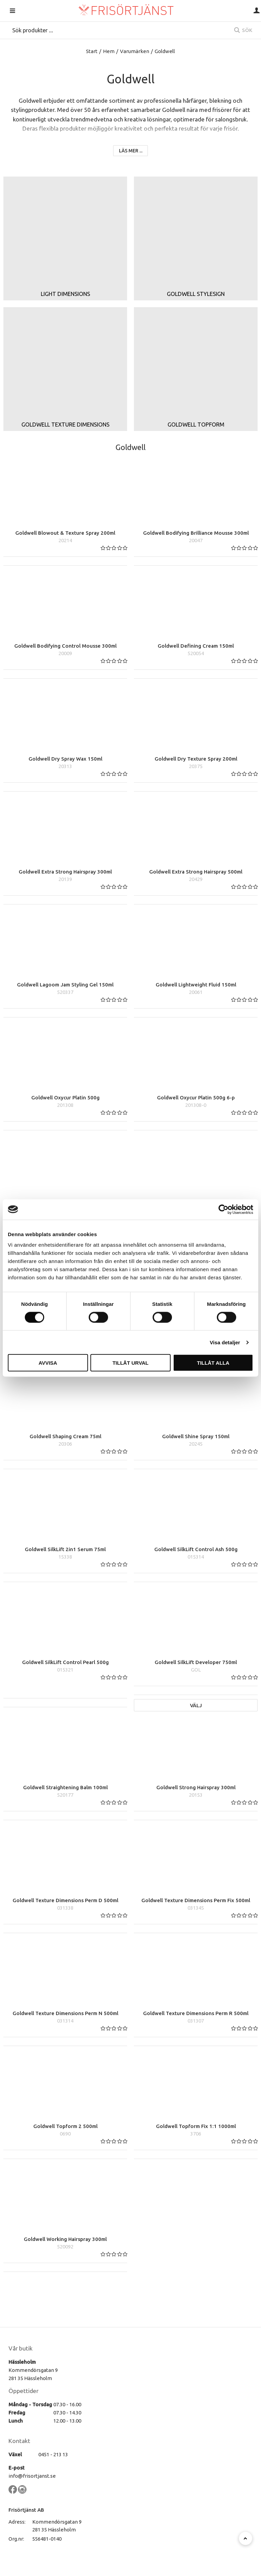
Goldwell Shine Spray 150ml (195, 1436)
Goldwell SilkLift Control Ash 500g (196, 1549)
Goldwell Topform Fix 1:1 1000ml (196, 2126)
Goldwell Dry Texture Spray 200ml (196, 759)
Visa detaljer (225, 1342)
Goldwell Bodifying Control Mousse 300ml (65, 646)
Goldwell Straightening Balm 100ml (65, 1787)
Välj (196, 1705)
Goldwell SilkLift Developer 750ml (196, 1662)
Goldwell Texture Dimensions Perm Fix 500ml (195, 1900)
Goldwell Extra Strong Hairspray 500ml (195, 872)
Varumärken (134, 51)
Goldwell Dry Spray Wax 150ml (65, 759)
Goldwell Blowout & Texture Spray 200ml (65, 533)
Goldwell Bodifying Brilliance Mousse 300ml (196, 533)
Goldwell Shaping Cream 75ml (65, 1436)
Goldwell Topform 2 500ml (65, 2126)
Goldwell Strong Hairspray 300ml (196, 1787)
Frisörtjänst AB (26, 2510)
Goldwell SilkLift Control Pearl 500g (65, 1662)
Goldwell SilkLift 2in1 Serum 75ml (65, 1549)
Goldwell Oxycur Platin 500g (65, 1097)
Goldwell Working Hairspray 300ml (65, 2239)
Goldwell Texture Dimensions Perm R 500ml (195, 2013)
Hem (109, 51)
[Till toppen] (245, 2538)
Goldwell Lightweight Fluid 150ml (196, 984)
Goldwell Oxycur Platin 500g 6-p (196, 1097)
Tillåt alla (213, 1363)
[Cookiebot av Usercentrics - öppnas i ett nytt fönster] (223, 1209)
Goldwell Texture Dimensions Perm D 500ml (65, 1900)
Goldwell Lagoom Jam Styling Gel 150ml (65, 984)
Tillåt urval (130, 1363)
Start (92, 51)
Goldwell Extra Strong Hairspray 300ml (65, 872)
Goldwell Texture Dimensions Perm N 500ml (65, 2013)
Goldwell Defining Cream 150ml (196, 646)
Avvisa (47, 1363)
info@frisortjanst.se (32, 2476)
